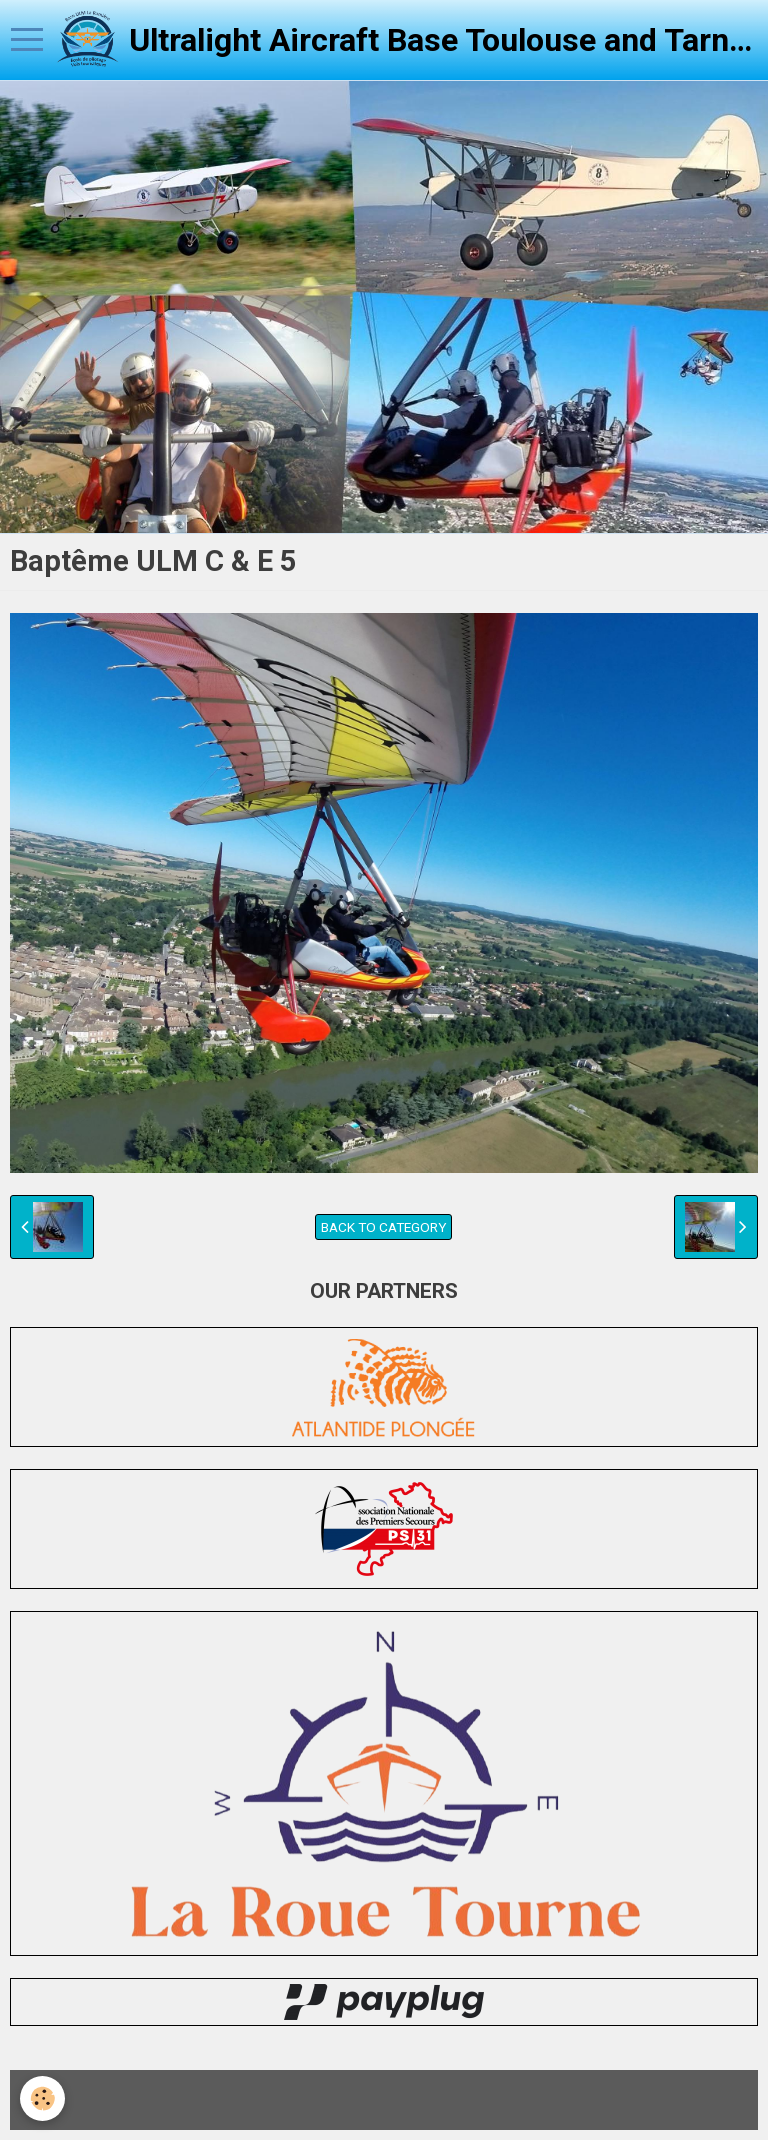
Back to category (383, 1227)
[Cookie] (42, 2098)
